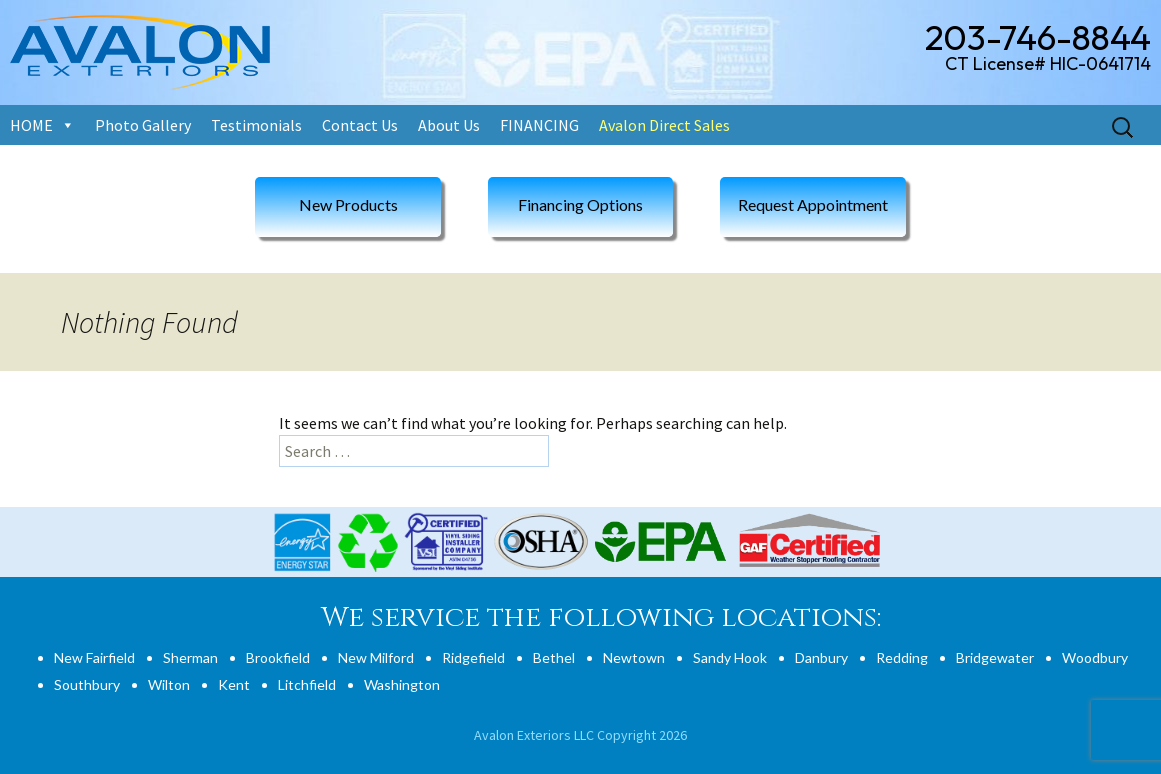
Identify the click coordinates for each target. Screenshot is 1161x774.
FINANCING (539, 125)
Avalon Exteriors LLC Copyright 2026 (580, 735)
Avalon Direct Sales (664, 125)
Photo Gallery (143, 125)
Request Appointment (813, 204)
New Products (348, 204)
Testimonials (256, 125)
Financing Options (580, 204)
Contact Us (360, 125)
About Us (449, 125)
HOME (31, 125)
